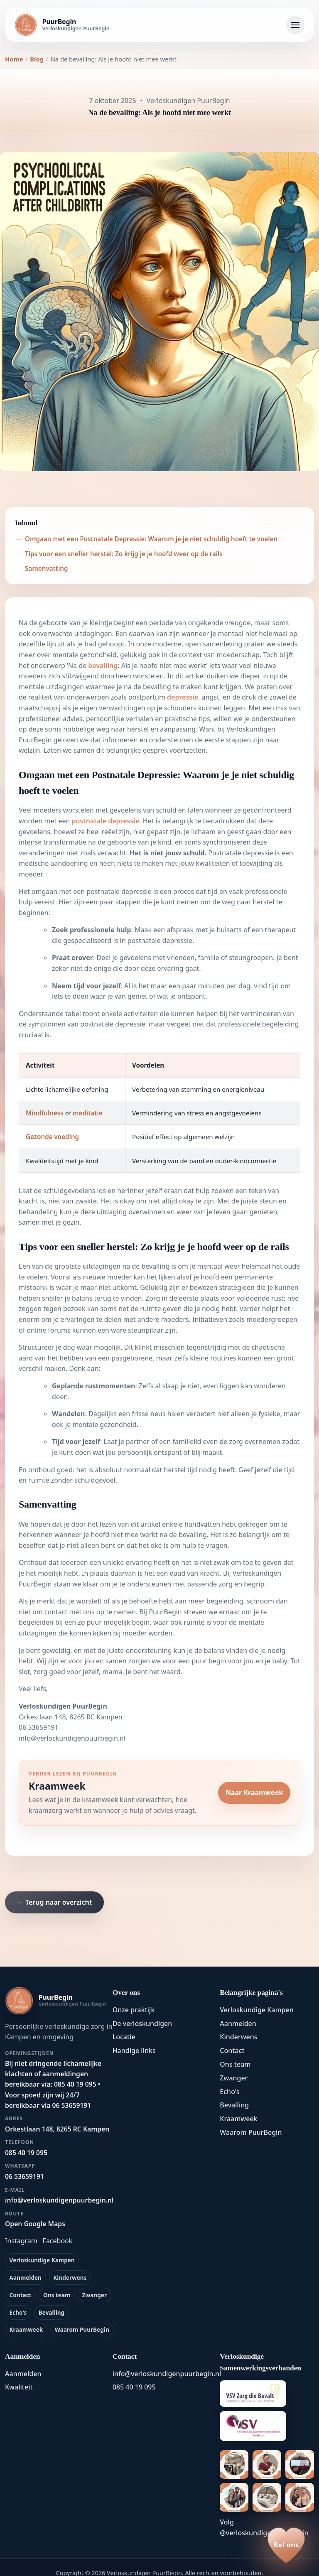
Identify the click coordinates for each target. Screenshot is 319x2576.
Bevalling (51, 2312)
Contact (21, 2295)
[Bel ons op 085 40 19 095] (286, 2545)
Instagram (21, 2240)
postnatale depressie (105, 820)
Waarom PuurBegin (82, 2329)
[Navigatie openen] (295, 25)
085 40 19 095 (134, 2387)
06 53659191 (39, 1727)
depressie (182, 697)
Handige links (134, 2050)
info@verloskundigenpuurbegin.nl (72, 1738)
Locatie (124, 2036)
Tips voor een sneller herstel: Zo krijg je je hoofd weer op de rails (124, 554)
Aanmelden (26, 2277)
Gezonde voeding (52, 1136)
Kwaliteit (19, 2387)
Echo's (18, 2312)
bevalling (103, 665)
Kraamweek (26, 2329)
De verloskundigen (142, 2023)
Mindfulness (45, 1113)
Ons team (56, 2295)
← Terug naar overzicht (54, 1902)
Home (14, 59)
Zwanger (94, 2295)
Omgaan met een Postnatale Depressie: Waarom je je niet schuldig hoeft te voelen (151, 539)
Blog (37, 59)
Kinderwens (69, 2277)
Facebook (58, 2240)
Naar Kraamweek (254, 1792)
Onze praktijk (134, 2009)
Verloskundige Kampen (42, 2260)
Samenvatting (46, 568)
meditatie (88, 1113)
